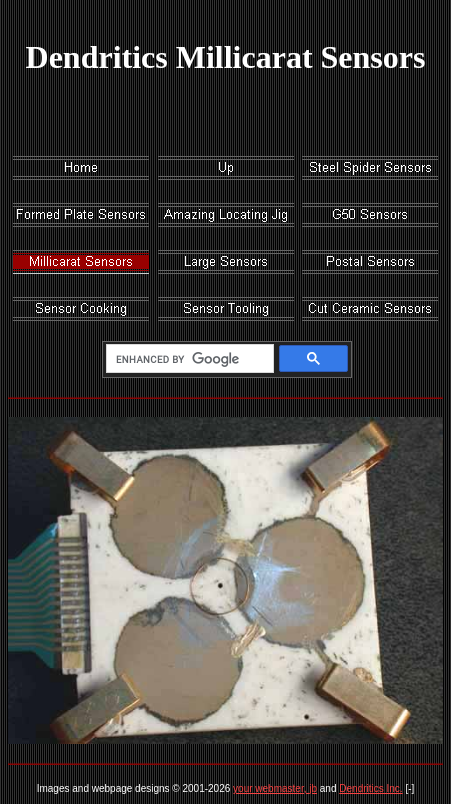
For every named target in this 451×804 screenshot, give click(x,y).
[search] (186, 359)
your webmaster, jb (275, 788)
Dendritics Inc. (370, 788)
